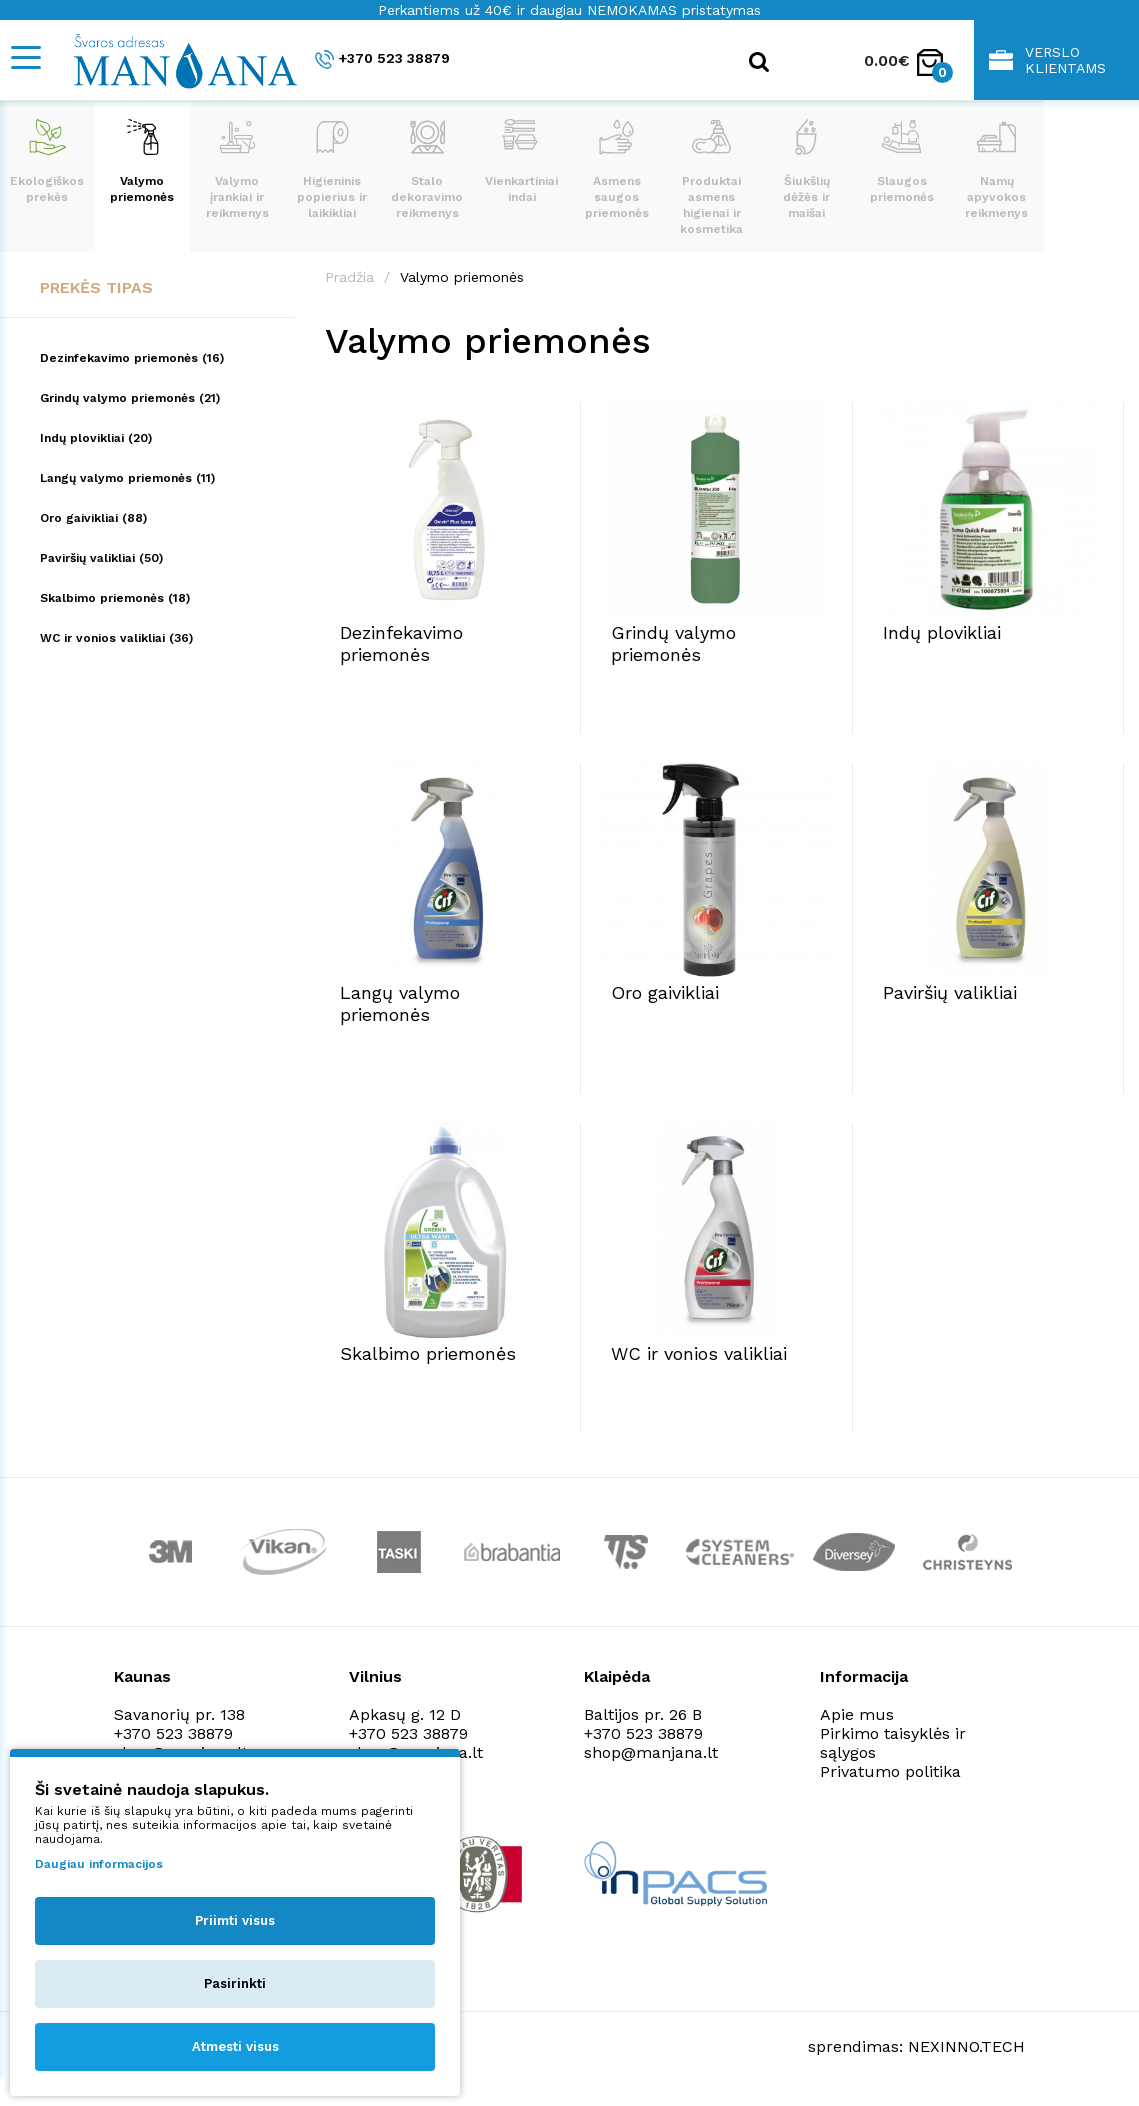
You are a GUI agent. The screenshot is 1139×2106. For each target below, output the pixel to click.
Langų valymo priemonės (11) (127, 478)
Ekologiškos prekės (47, 161)
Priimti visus (235, 1920)
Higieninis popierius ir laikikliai (332, 169)
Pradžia (349, 277)
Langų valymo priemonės (400, 1003)
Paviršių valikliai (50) (101, 558)
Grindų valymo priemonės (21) (130, 398)
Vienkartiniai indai (521, 161)
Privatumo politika (890, 1771)
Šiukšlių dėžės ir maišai (806, 169)
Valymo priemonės (142, 161)
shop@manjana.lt (651, 1752)
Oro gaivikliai (665, 992)
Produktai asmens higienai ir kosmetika (711, 177)
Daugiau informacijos (99, 1864)
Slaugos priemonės (902, 161)
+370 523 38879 (382, 59)
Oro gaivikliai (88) (93, 518)
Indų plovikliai (942, 632)
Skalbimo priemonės (428, 1353)
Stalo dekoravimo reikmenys (427, 169)
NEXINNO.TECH (966, 2046)
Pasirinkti (235, 1983)
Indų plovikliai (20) (96, 438)
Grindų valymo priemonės (673, 643)
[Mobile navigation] (25, 57)
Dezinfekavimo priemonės (401, 643)
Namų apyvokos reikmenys (996, 169)
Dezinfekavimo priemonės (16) (132, 358)
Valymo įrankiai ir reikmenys (237, 169)
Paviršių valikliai (950, 992)
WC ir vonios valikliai (699, 1353)
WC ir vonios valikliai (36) (116, 638)
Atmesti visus (235, 2046)
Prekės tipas (96, 287)
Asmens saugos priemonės (617, 169)
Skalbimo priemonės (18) (115, 598)
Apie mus (857, 1714)
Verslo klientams (1047, 60)
